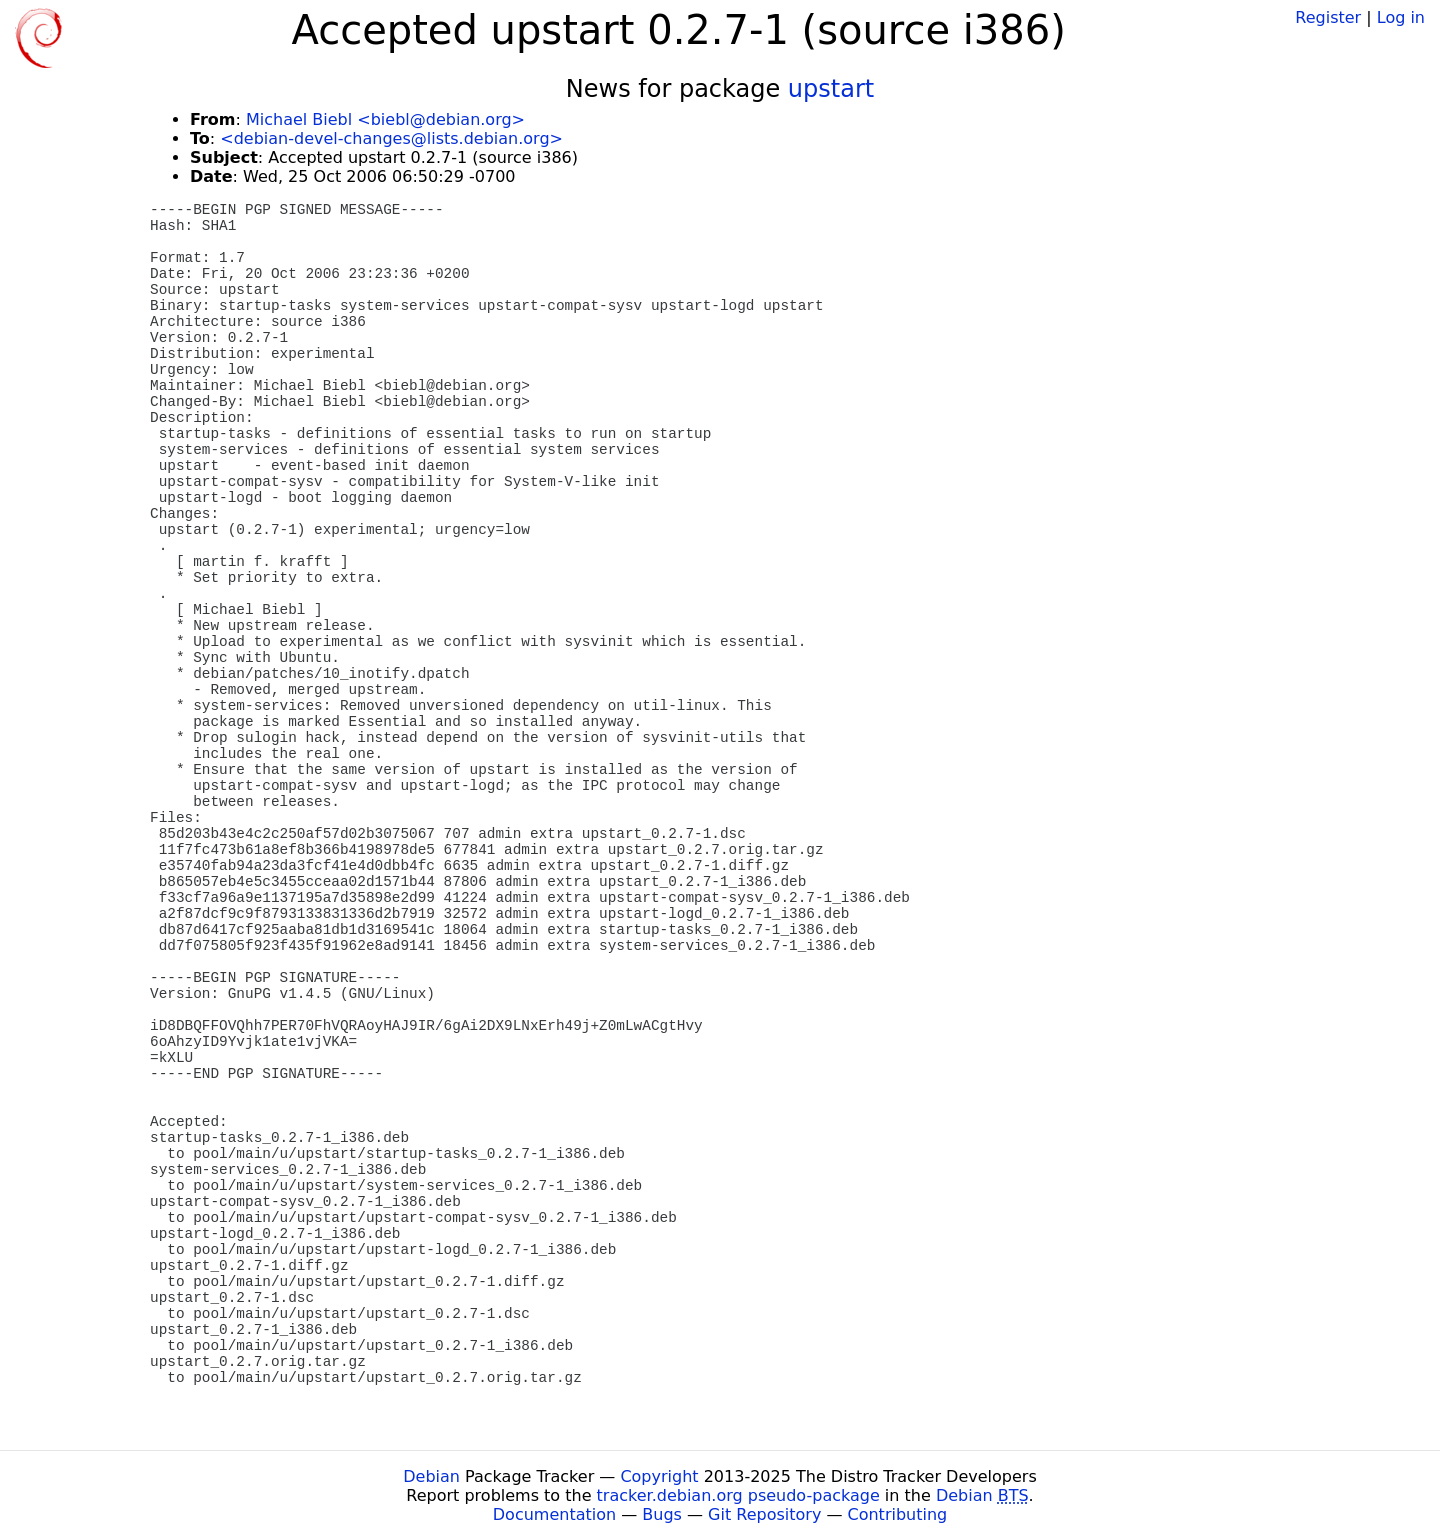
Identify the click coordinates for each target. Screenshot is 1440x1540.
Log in (1401, 17)
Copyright (659, 1476)
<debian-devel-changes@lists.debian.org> (391, 138)
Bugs (662, 1514)
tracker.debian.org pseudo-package (738, 1495)
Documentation (554, 1514)
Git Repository (764, 1514)
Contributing (898, 1514)
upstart (831, 89)
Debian (431, 1476)
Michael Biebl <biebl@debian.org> (385, 119)
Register (1328, 17)
